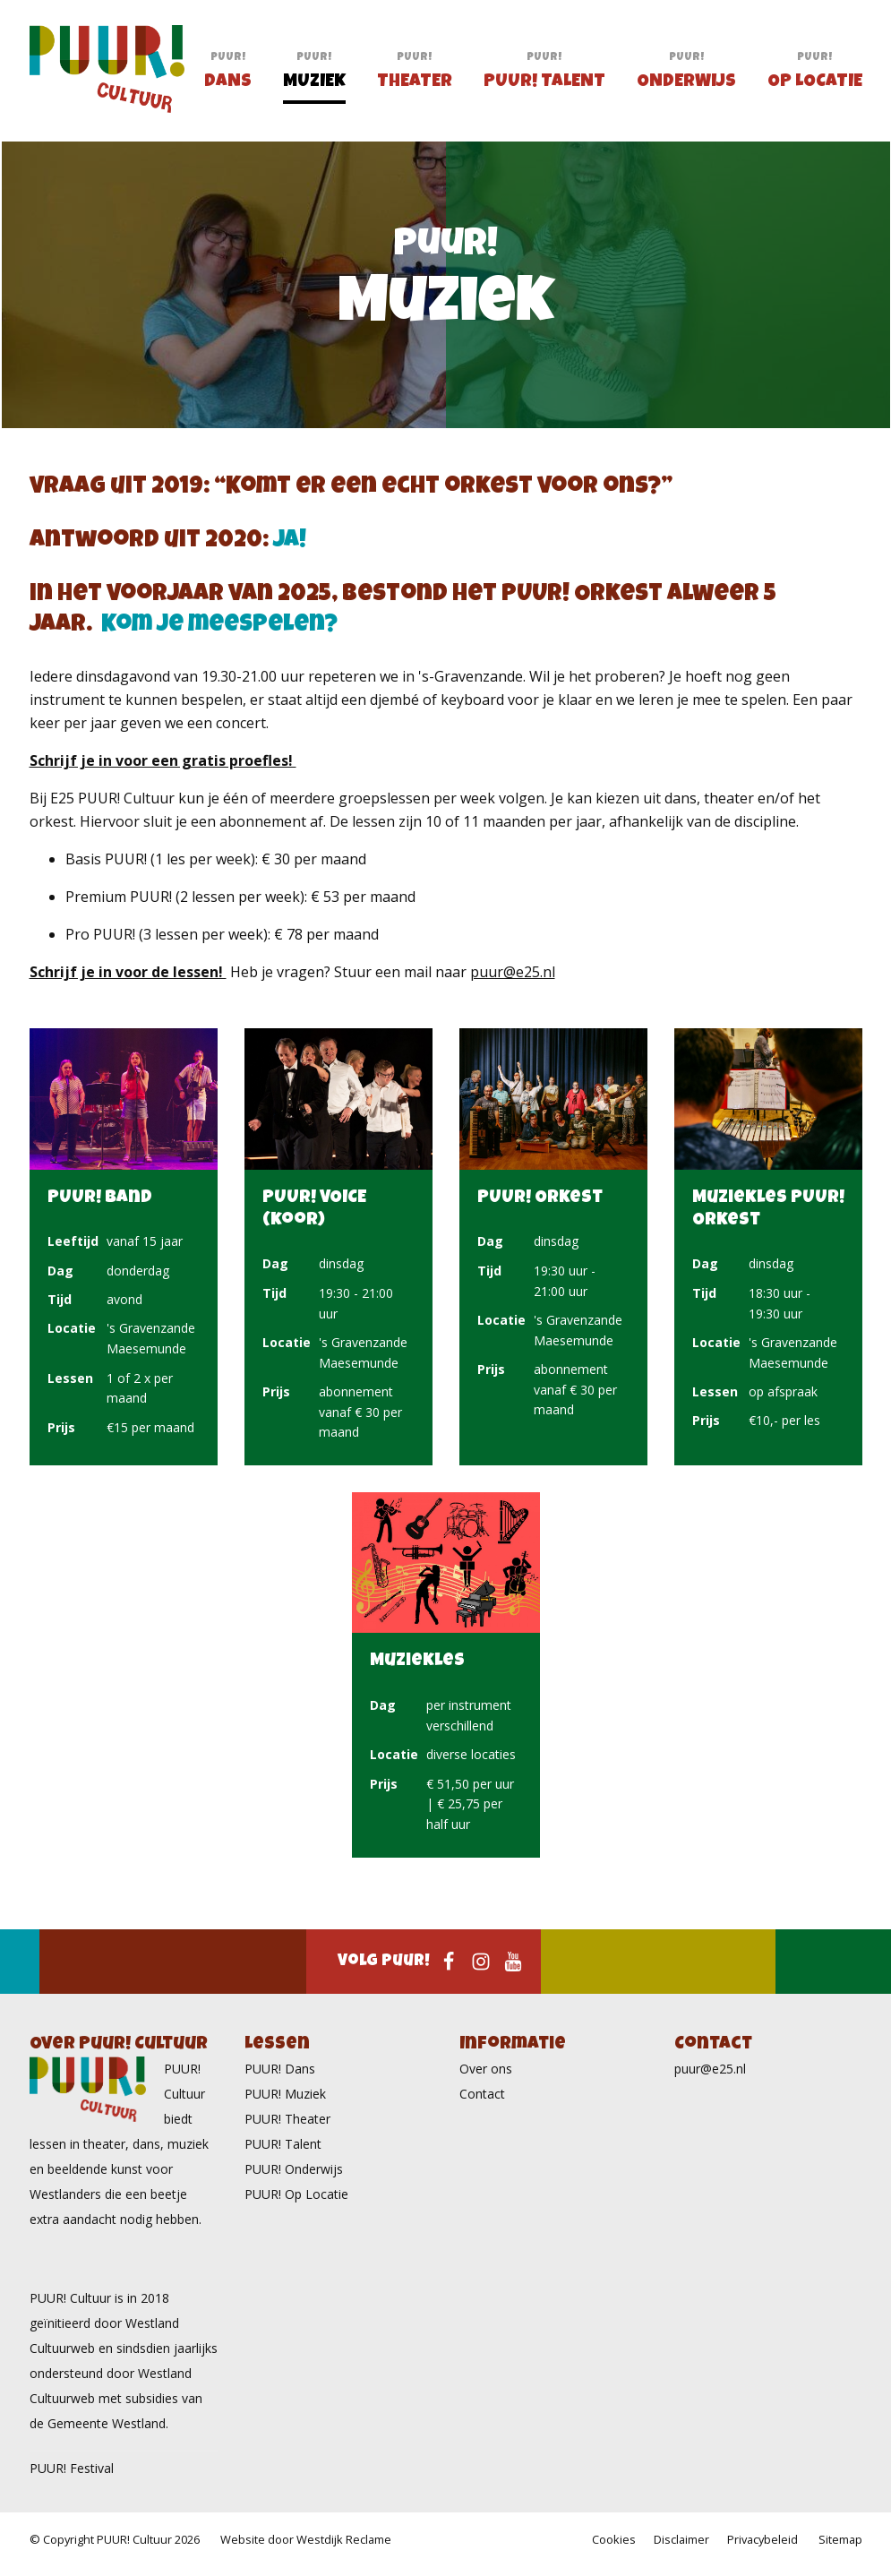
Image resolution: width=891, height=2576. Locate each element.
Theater (414, 86)
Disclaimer (681, 2539)
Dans (228, 86)
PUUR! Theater (287, 2118)
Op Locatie (814, 86)
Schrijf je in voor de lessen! (128, 972)
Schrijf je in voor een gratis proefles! (163, 760)
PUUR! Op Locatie (296, 2193)
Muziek (314, 86)
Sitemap (840, 2539)
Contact (482, 2093)
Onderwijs (686, 86)
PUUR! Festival (72, 2468)
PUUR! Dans (279, 2068)
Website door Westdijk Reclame (305, 2539)
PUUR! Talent (544, 86)
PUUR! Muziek (285, 2093)
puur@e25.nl (512, 972)
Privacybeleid (762, 2539)
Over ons (485, 2068)
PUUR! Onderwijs (293, 2168)
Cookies (614, 2539)
